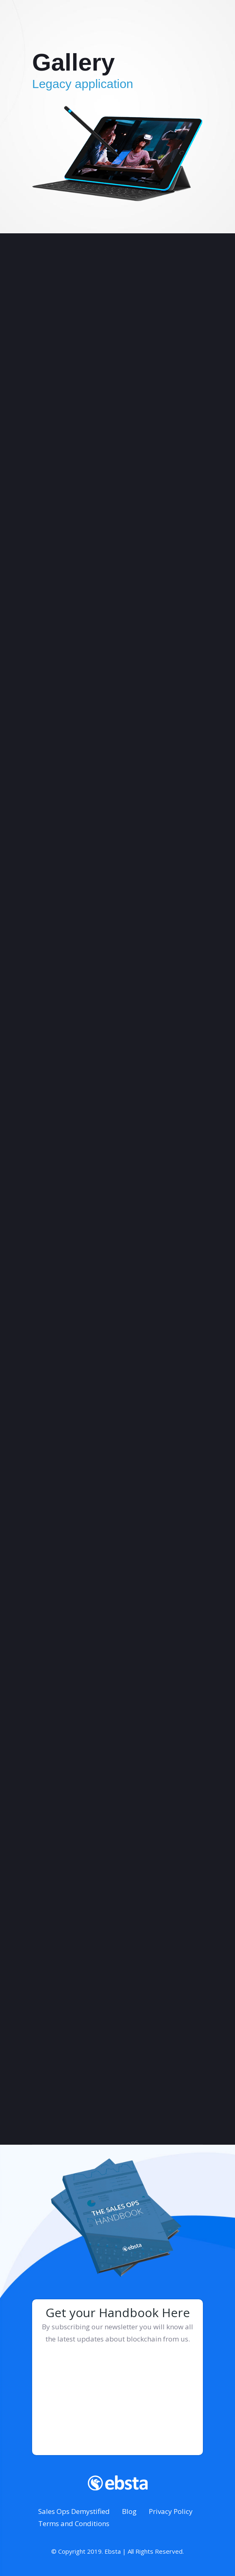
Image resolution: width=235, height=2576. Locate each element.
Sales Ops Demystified (74, 2511)
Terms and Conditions (73, 2523)
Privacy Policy (171, 2511)
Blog (129, 2511)
